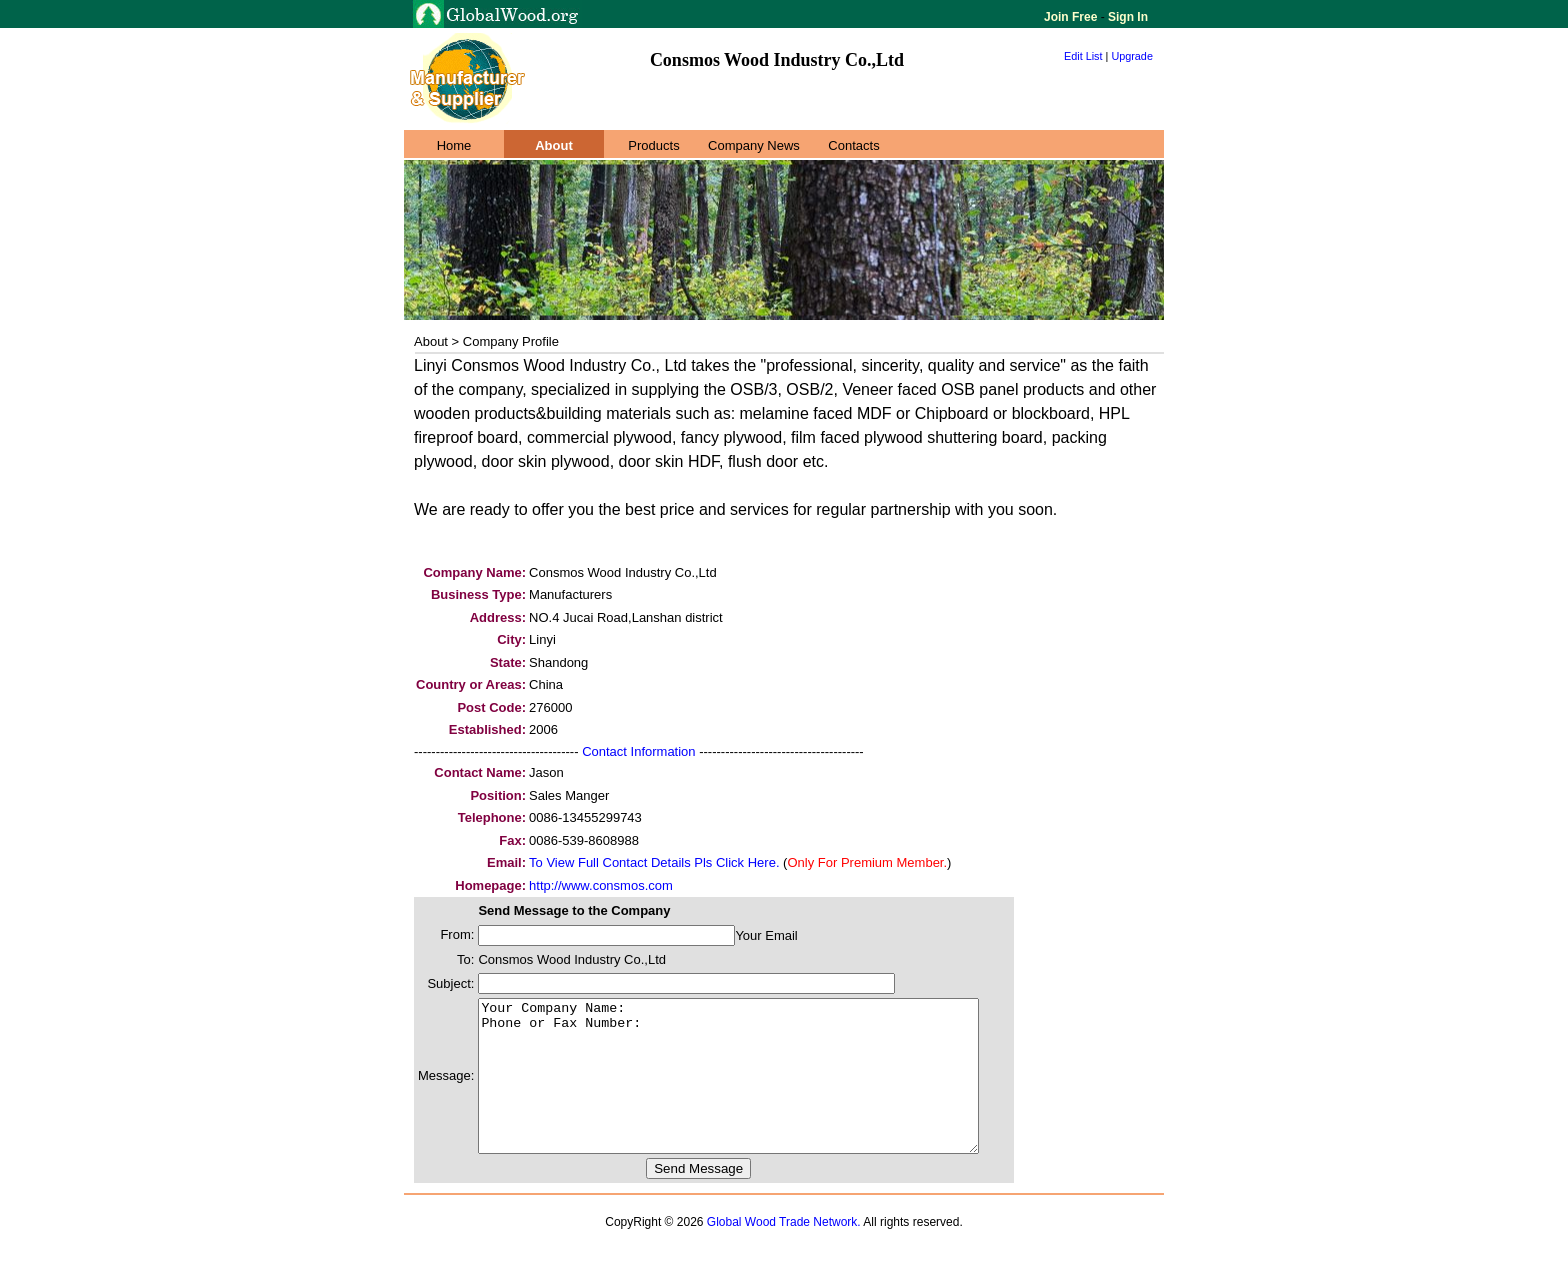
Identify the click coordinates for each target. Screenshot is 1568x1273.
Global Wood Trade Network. (784, 1252)
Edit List (1083, 56)
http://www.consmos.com (601, 885)
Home (454, 145)
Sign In (1126, 17)
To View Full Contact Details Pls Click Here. (654, 862)
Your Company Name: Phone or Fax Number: (758, 1091)
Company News (754, 145)
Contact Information (638, 751)
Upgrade (1132, 56)
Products (653, 145)
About (554, 145)
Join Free (1072, 17)
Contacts (853, 145)
